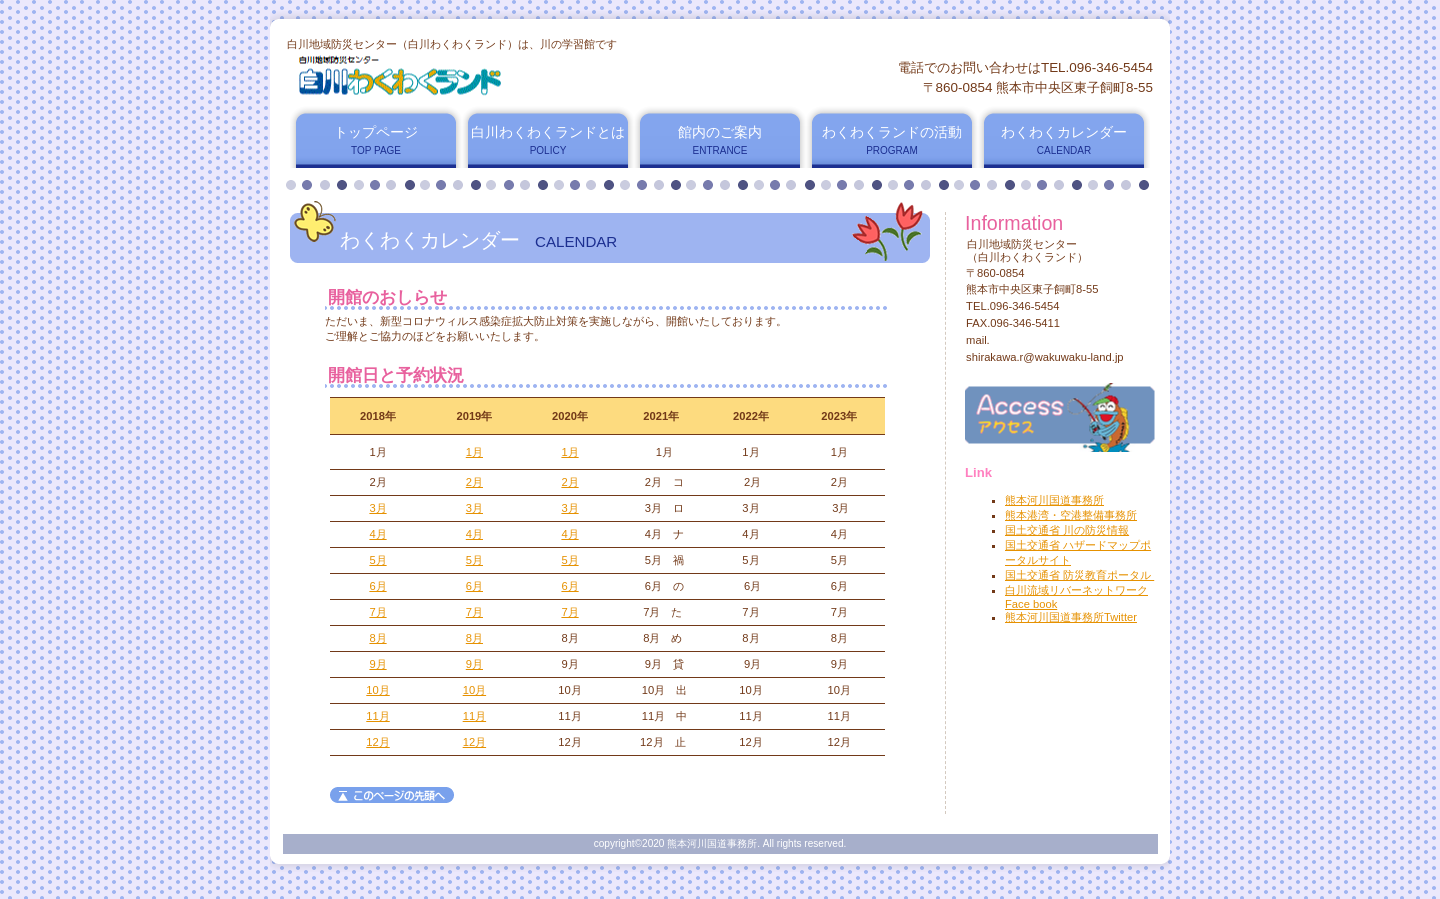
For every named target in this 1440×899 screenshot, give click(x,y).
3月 (377, 508)
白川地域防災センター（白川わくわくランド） (528, 77)
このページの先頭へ (392, 795)
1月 (474, 452)
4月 (377, 534)
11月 (377, 716)
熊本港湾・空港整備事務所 (1071, 515)
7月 (377, 612)
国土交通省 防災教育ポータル (1079, 575)
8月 (377, 638)
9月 (377, 664)
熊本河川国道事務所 (1054, 500)
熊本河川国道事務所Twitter (1071, 617)
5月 (377, 560)
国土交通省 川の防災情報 (1067, 530)
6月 (377, 586)
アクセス (1060, 417)
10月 (377, 690)
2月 (474, 482)
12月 (377, 742)
